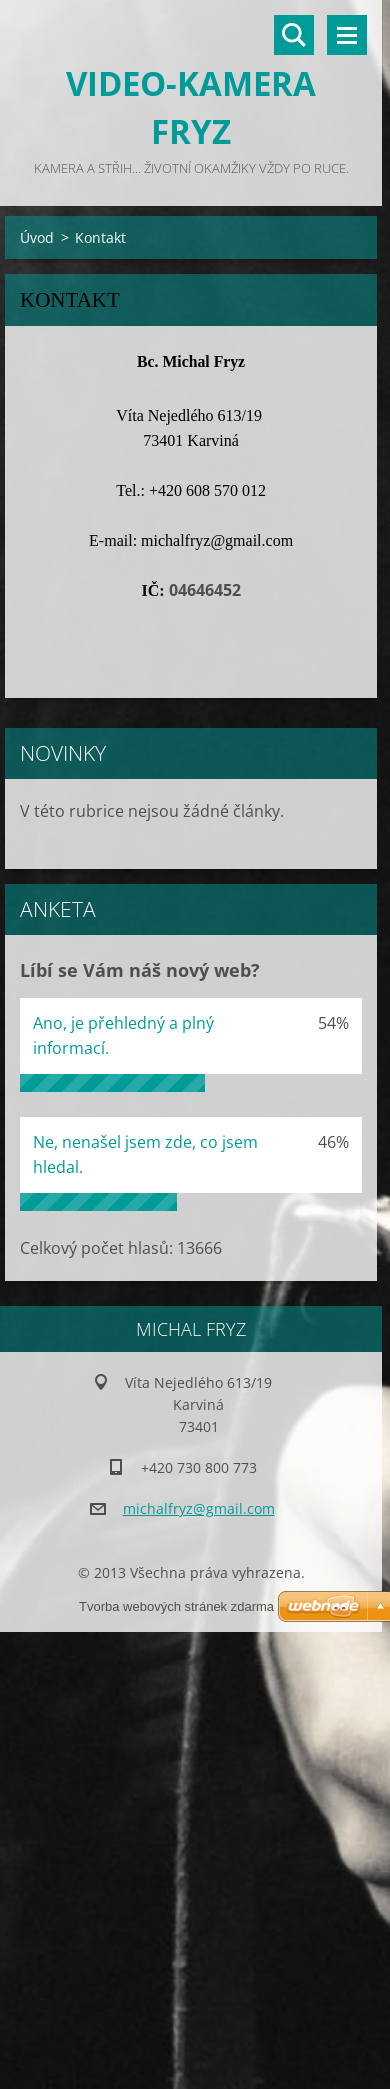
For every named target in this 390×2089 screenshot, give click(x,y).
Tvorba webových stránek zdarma (176, 1606)
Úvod (37, 237)
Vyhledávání (294, 35)
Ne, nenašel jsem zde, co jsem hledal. (145, 1154)
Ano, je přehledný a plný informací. (123, 1035)
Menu (347, 35)
